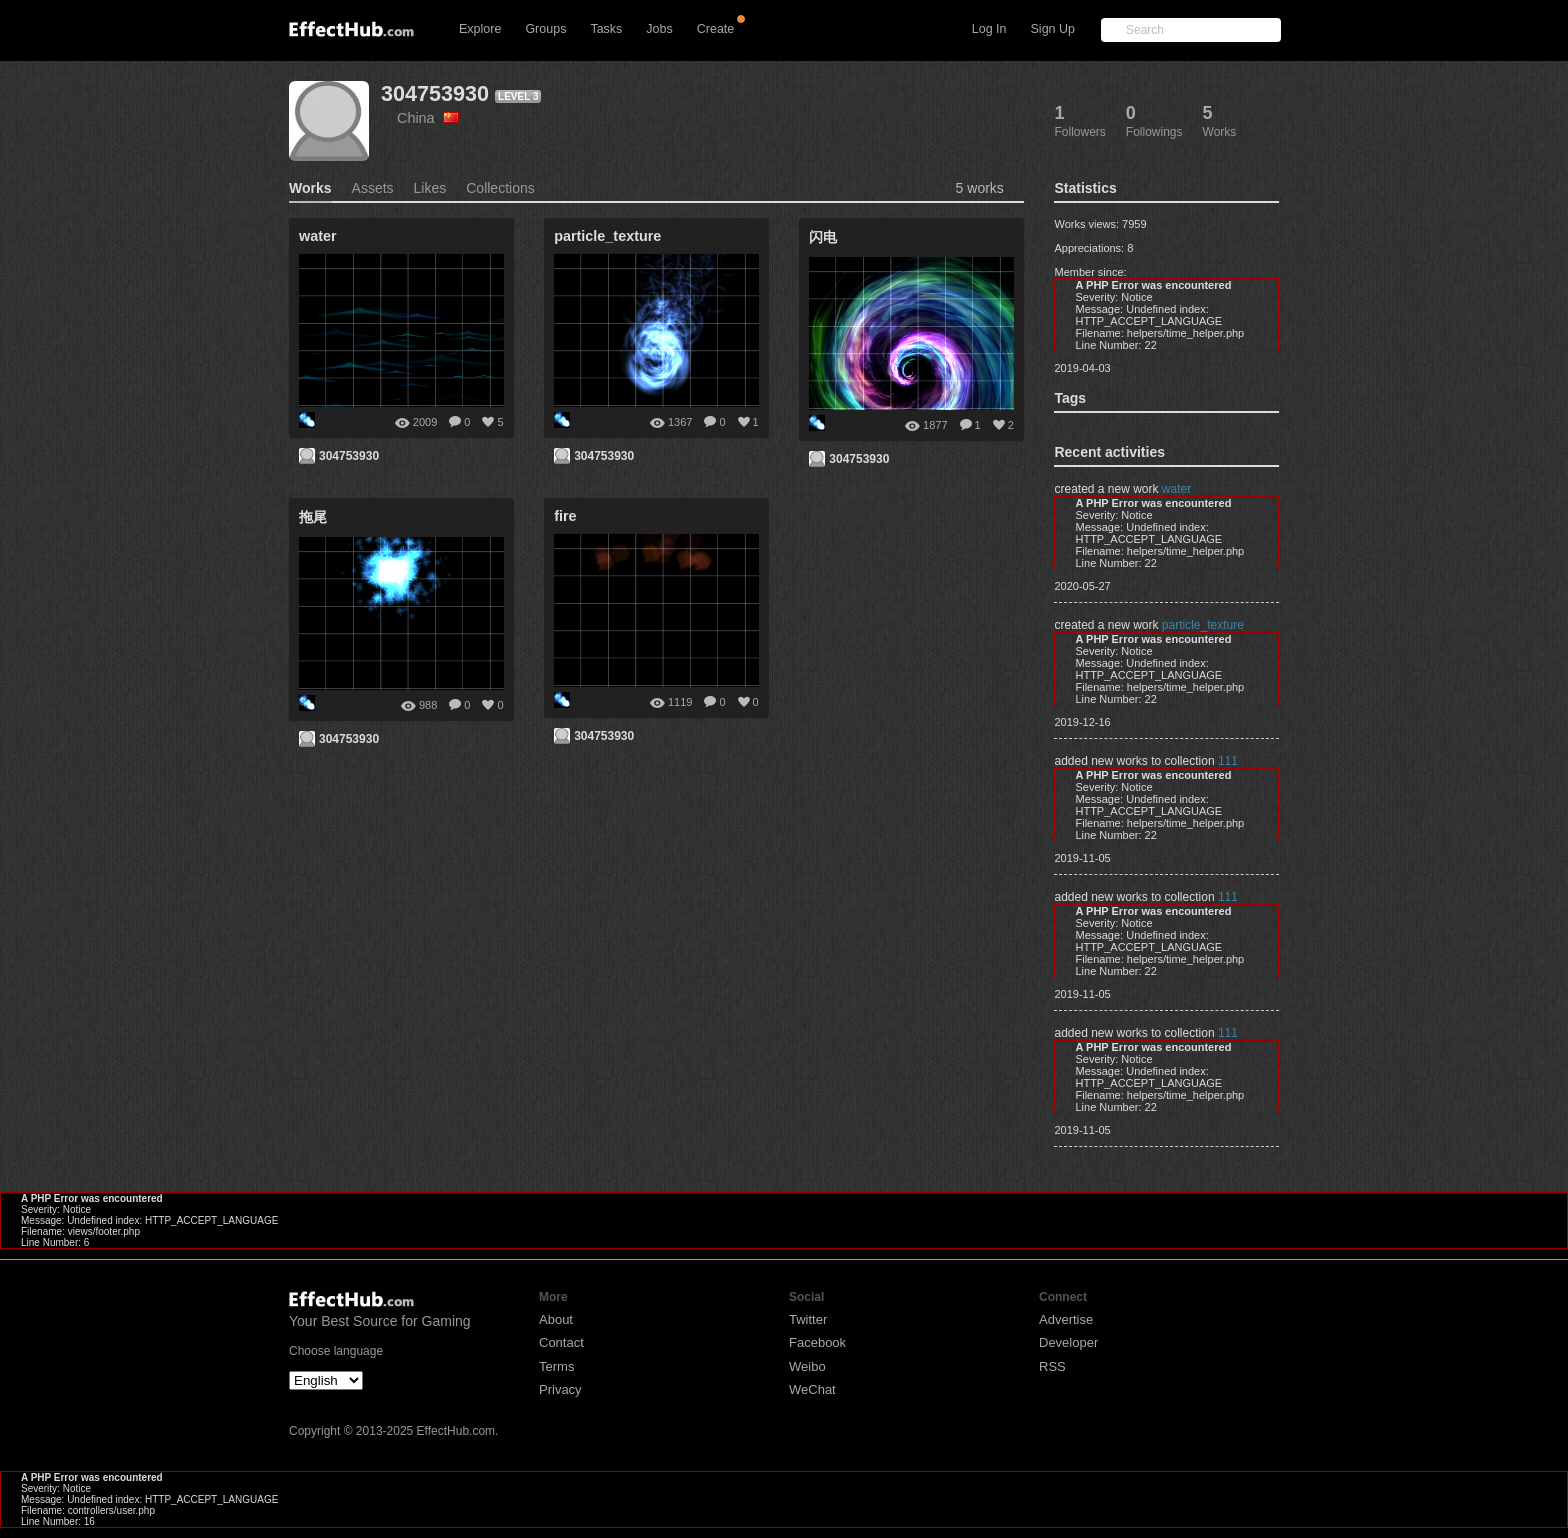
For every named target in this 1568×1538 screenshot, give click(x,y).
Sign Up (1053, 29)
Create (716, 29)
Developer (1068, 1342)
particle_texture (1203, 625)
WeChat (812, 1389)
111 (1228, 761)
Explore (480, 29)
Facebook (817, 1342)
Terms (556, 1366)
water (1176, 489)
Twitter (808, 1319)
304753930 (435, 93)
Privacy (560, 1389)
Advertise (1066, 1319)
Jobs (659, 29)
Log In (989, 29)
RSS (1052, 1366)
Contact (561, 1342)
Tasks (606, 29)
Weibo (807, 1366)
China (428, 118)
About (556, 1319)
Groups (545, 29)
